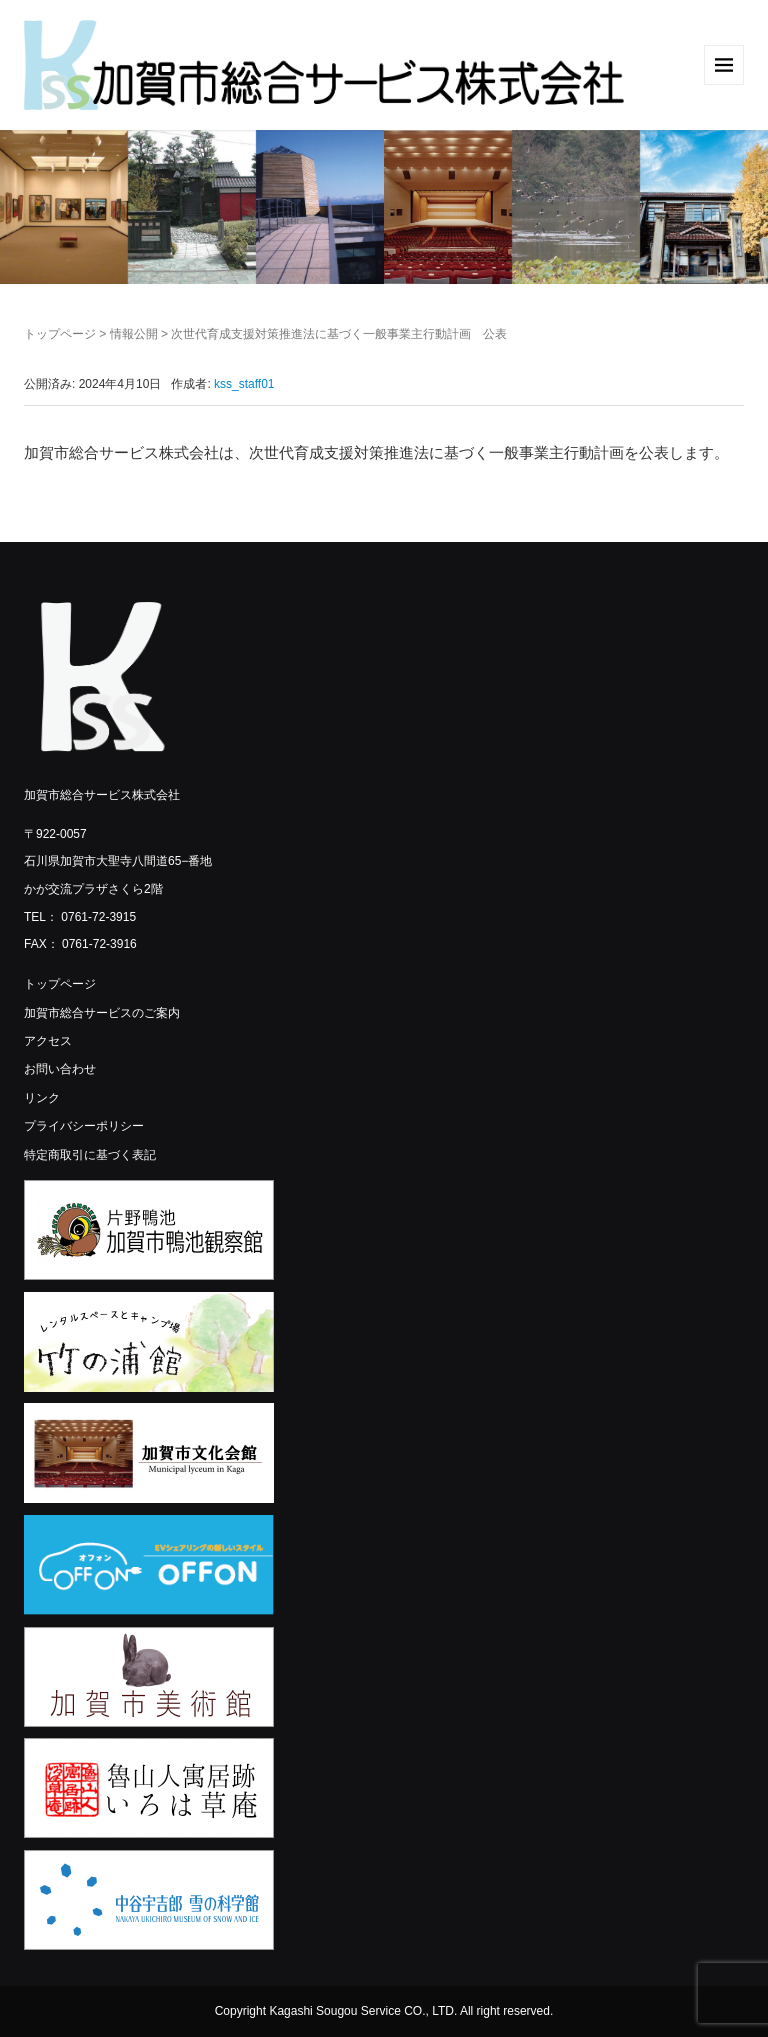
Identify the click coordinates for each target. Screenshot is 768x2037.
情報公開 (134, 334)
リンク (42, 1098)
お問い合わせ (60, 1069)
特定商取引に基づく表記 (90, 1155)
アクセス (48, 1041)
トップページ (60, 334)
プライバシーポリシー (84, 1126)
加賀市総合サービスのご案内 (102, 1013)
